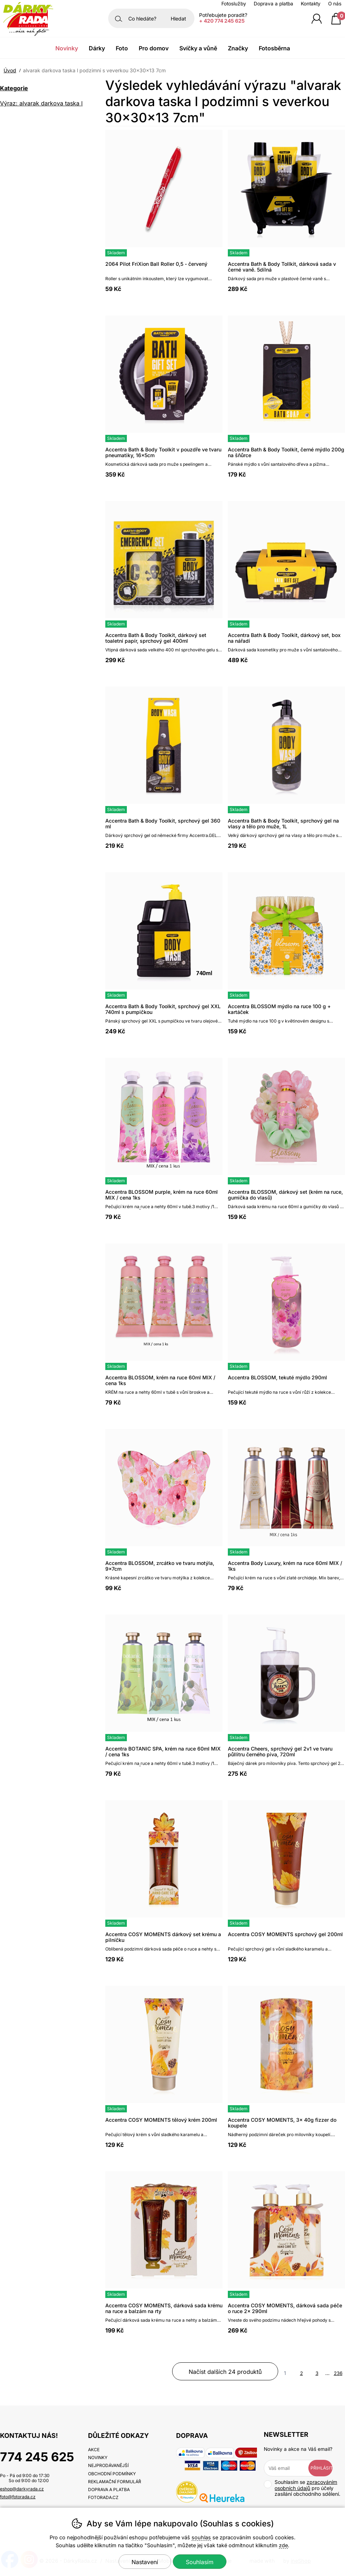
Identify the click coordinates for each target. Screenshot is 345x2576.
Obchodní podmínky (112, 2473)
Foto (122, 48)
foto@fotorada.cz (18, 2496)
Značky (238, 48)
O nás (334, 3)
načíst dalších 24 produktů (225, 2371)
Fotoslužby (233, 3)
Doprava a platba (273, 3)
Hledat (178, 18)
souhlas (201, 2537)
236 (338, 2373)
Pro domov (154, 48)
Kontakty (311, 3)
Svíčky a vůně (198, 48)
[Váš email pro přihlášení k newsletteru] (291, 2468)
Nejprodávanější (108, 2465)
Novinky (66, 48)
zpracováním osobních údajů (306, 2485)
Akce (94, 2449)
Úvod (10, 70)
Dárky (97, 48)
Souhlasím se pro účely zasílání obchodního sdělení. (302, 2488)
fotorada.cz (103, 2497)
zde (283, 2545)
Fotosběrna (274, 48)
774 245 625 (37, 2456)
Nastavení (145, 2562)
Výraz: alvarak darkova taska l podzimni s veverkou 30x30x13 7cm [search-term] (43, 104)
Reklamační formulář (114, 2481)
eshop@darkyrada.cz (22, 2488)
